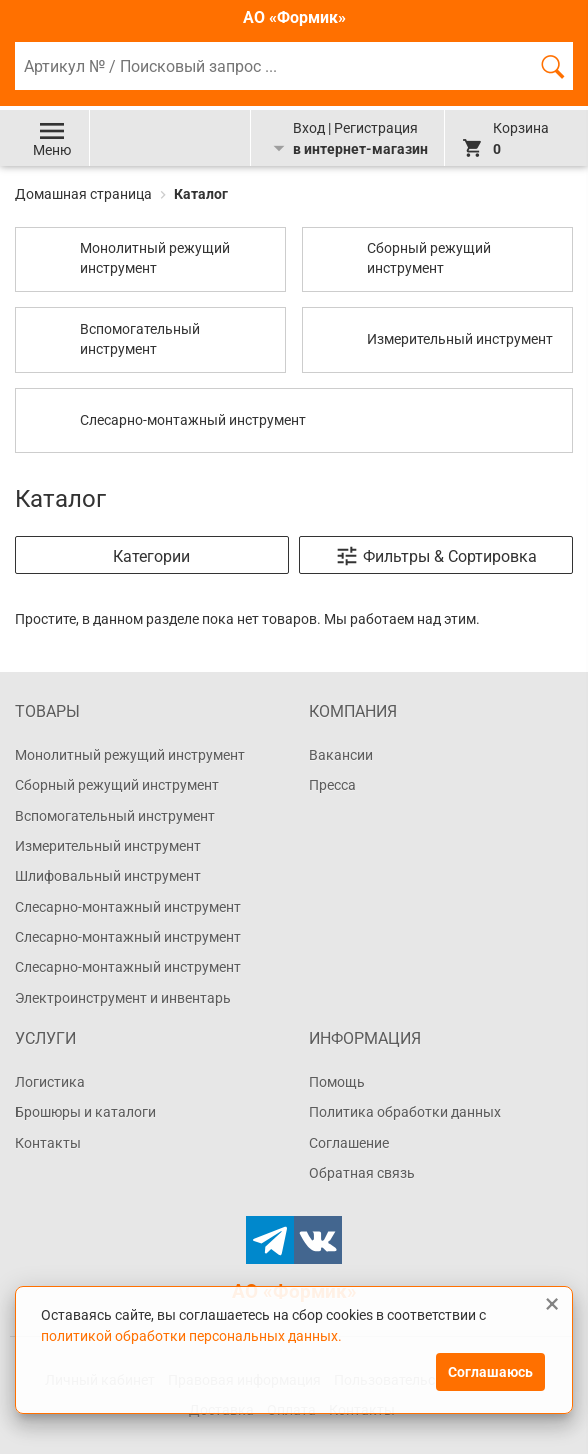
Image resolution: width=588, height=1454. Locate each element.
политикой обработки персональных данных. (191, 1336)
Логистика (50, 1082)
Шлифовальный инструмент (108, 876)
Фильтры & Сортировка (436, 556)
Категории (151, 556)
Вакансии (341, 755)
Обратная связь (362, 1173)
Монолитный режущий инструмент (130, 755)
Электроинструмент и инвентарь (123, 998)
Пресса (332, 785)
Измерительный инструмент (108, 846)
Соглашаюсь (490, 1372)
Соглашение (349, 1143)
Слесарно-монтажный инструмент (128, 907)
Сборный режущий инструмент (117, 785)
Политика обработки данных (405, 1112)
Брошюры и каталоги (85, 1112)
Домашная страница (85, 194)
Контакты (48, 1143)
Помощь (337, 1082)
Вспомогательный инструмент (115, 816)
